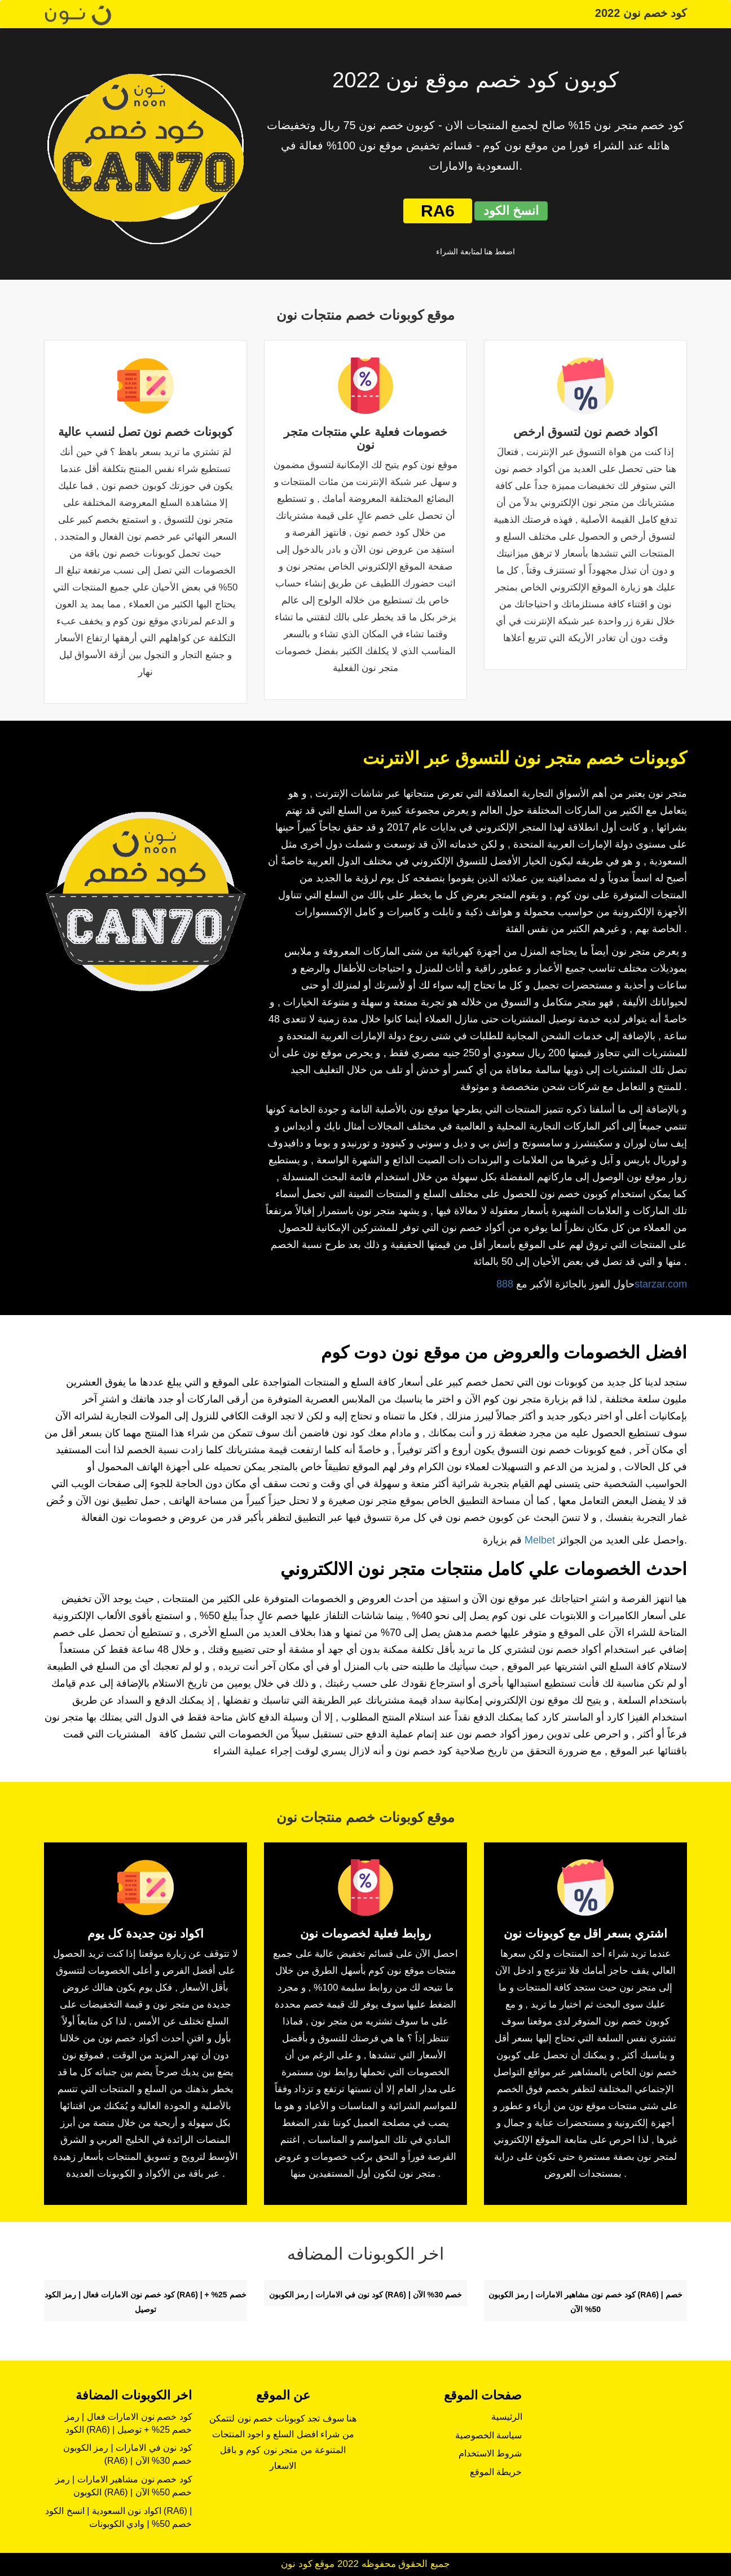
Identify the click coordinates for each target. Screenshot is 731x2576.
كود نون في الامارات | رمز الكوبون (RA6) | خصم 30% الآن (366, 2294)
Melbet (540, 1540)
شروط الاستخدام (490, 2453)
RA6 (438, 210)
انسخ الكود (511, 211)
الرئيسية (506, 2416)
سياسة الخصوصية (488, 2435)
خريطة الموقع (496, 2472)
